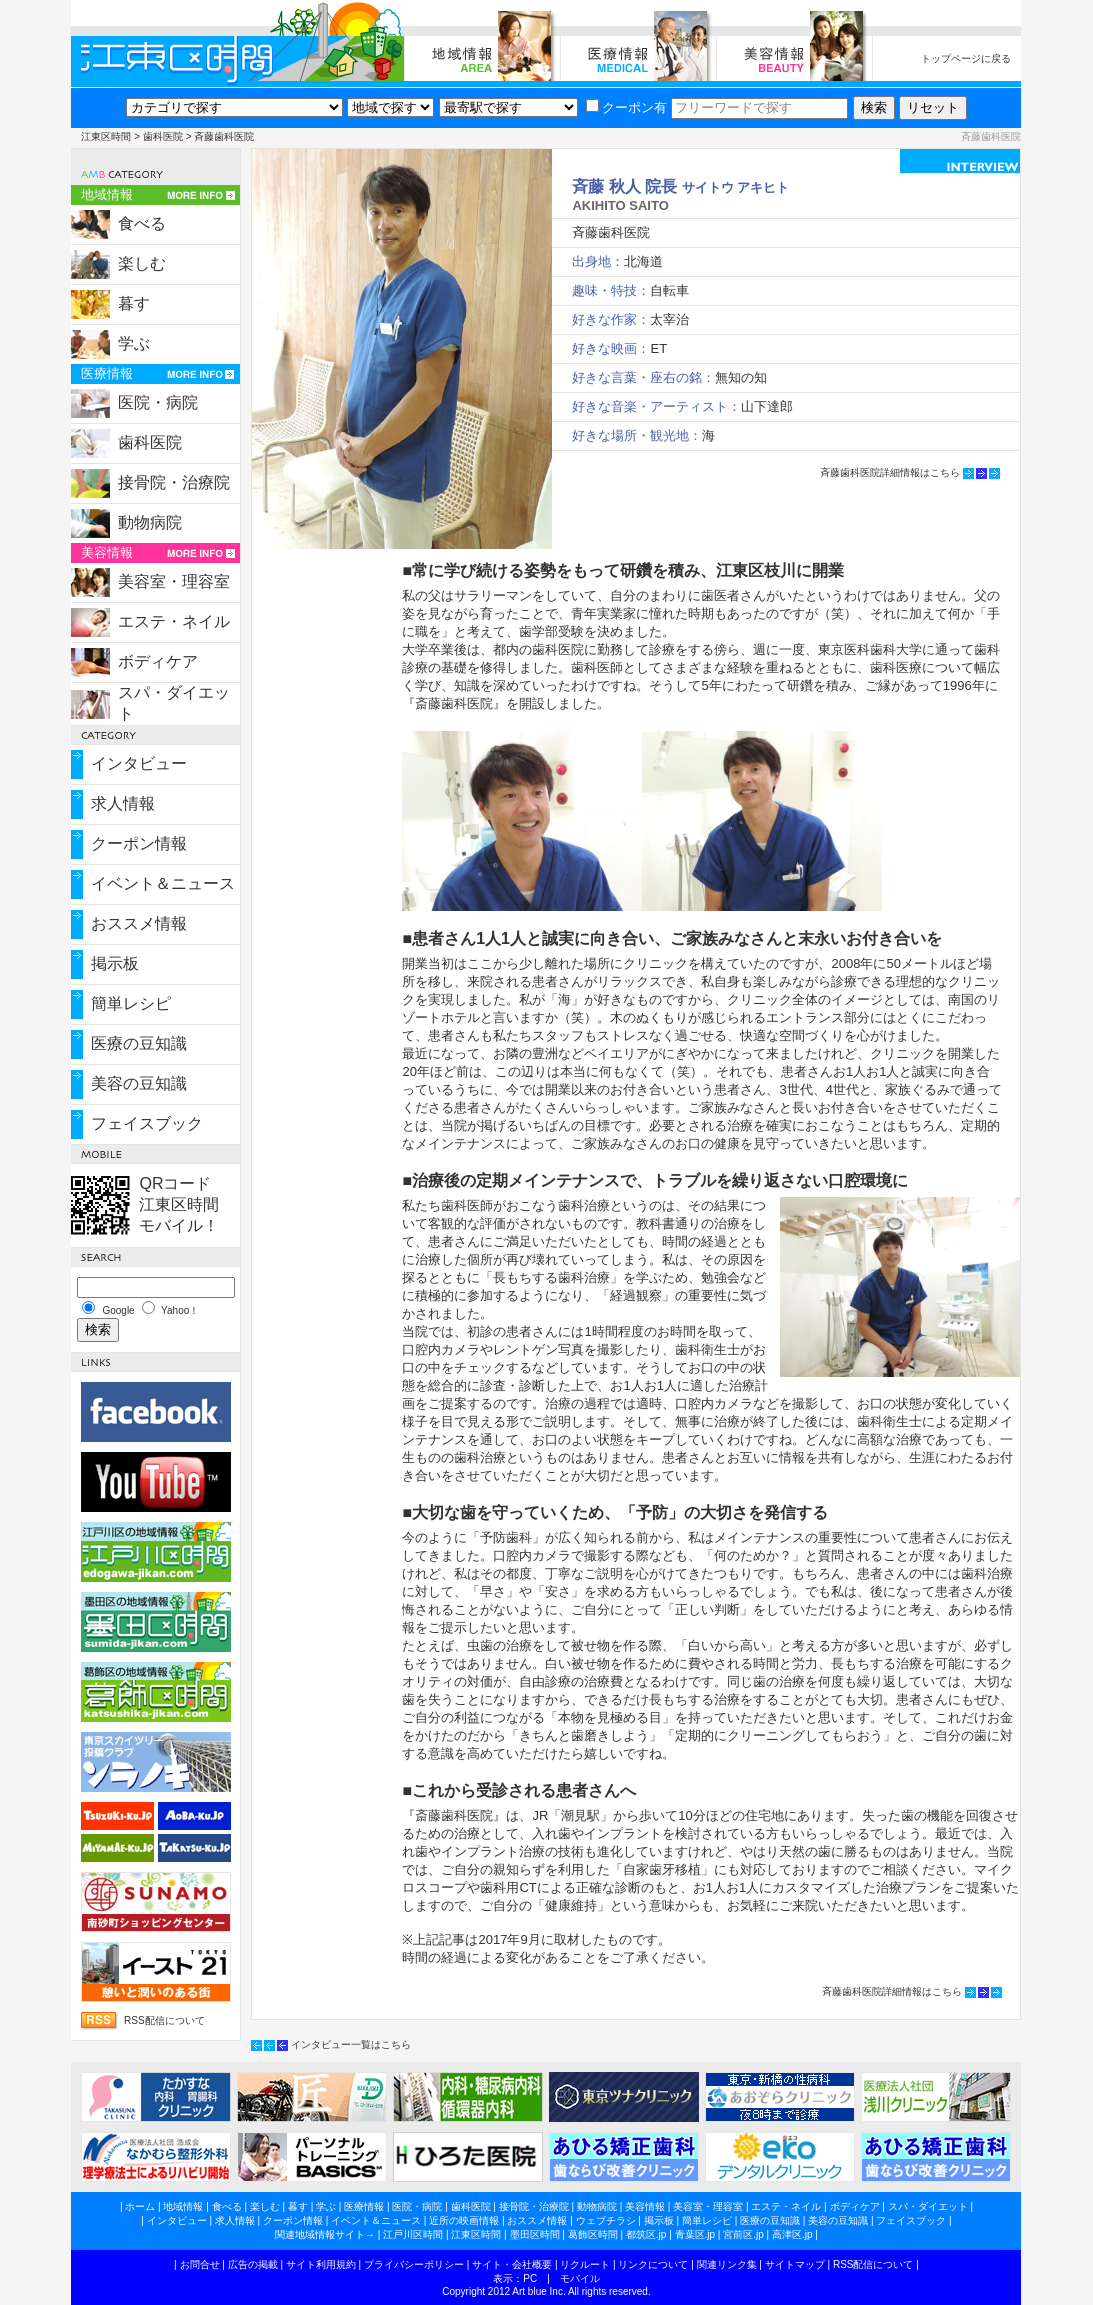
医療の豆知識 (139, 1043)
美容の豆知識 (139, 1083)
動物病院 (150, 522)
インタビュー (139, 763)
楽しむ (142, 263)
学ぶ (134, 343)
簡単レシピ (131, 1003)
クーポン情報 (139, 843)
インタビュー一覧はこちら (351, 2044)
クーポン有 (626, 107)
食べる (142, 223)
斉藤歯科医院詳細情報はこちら (890, 472)
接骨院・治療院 (174, 482)
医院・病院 (158, 402)
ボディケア (158, 661)
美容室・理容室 (174, 581)
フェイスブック (147, 1123)
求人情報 (123, 803)
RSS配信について (164, 2020)
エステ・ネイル (174, 621)
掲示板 (115, 963)
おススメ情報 (139, 923)
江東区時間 (106, 136)
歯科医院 (163, 136)
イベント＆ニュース (163, 883)
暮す (134, 303)
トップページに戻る (966, 58)
